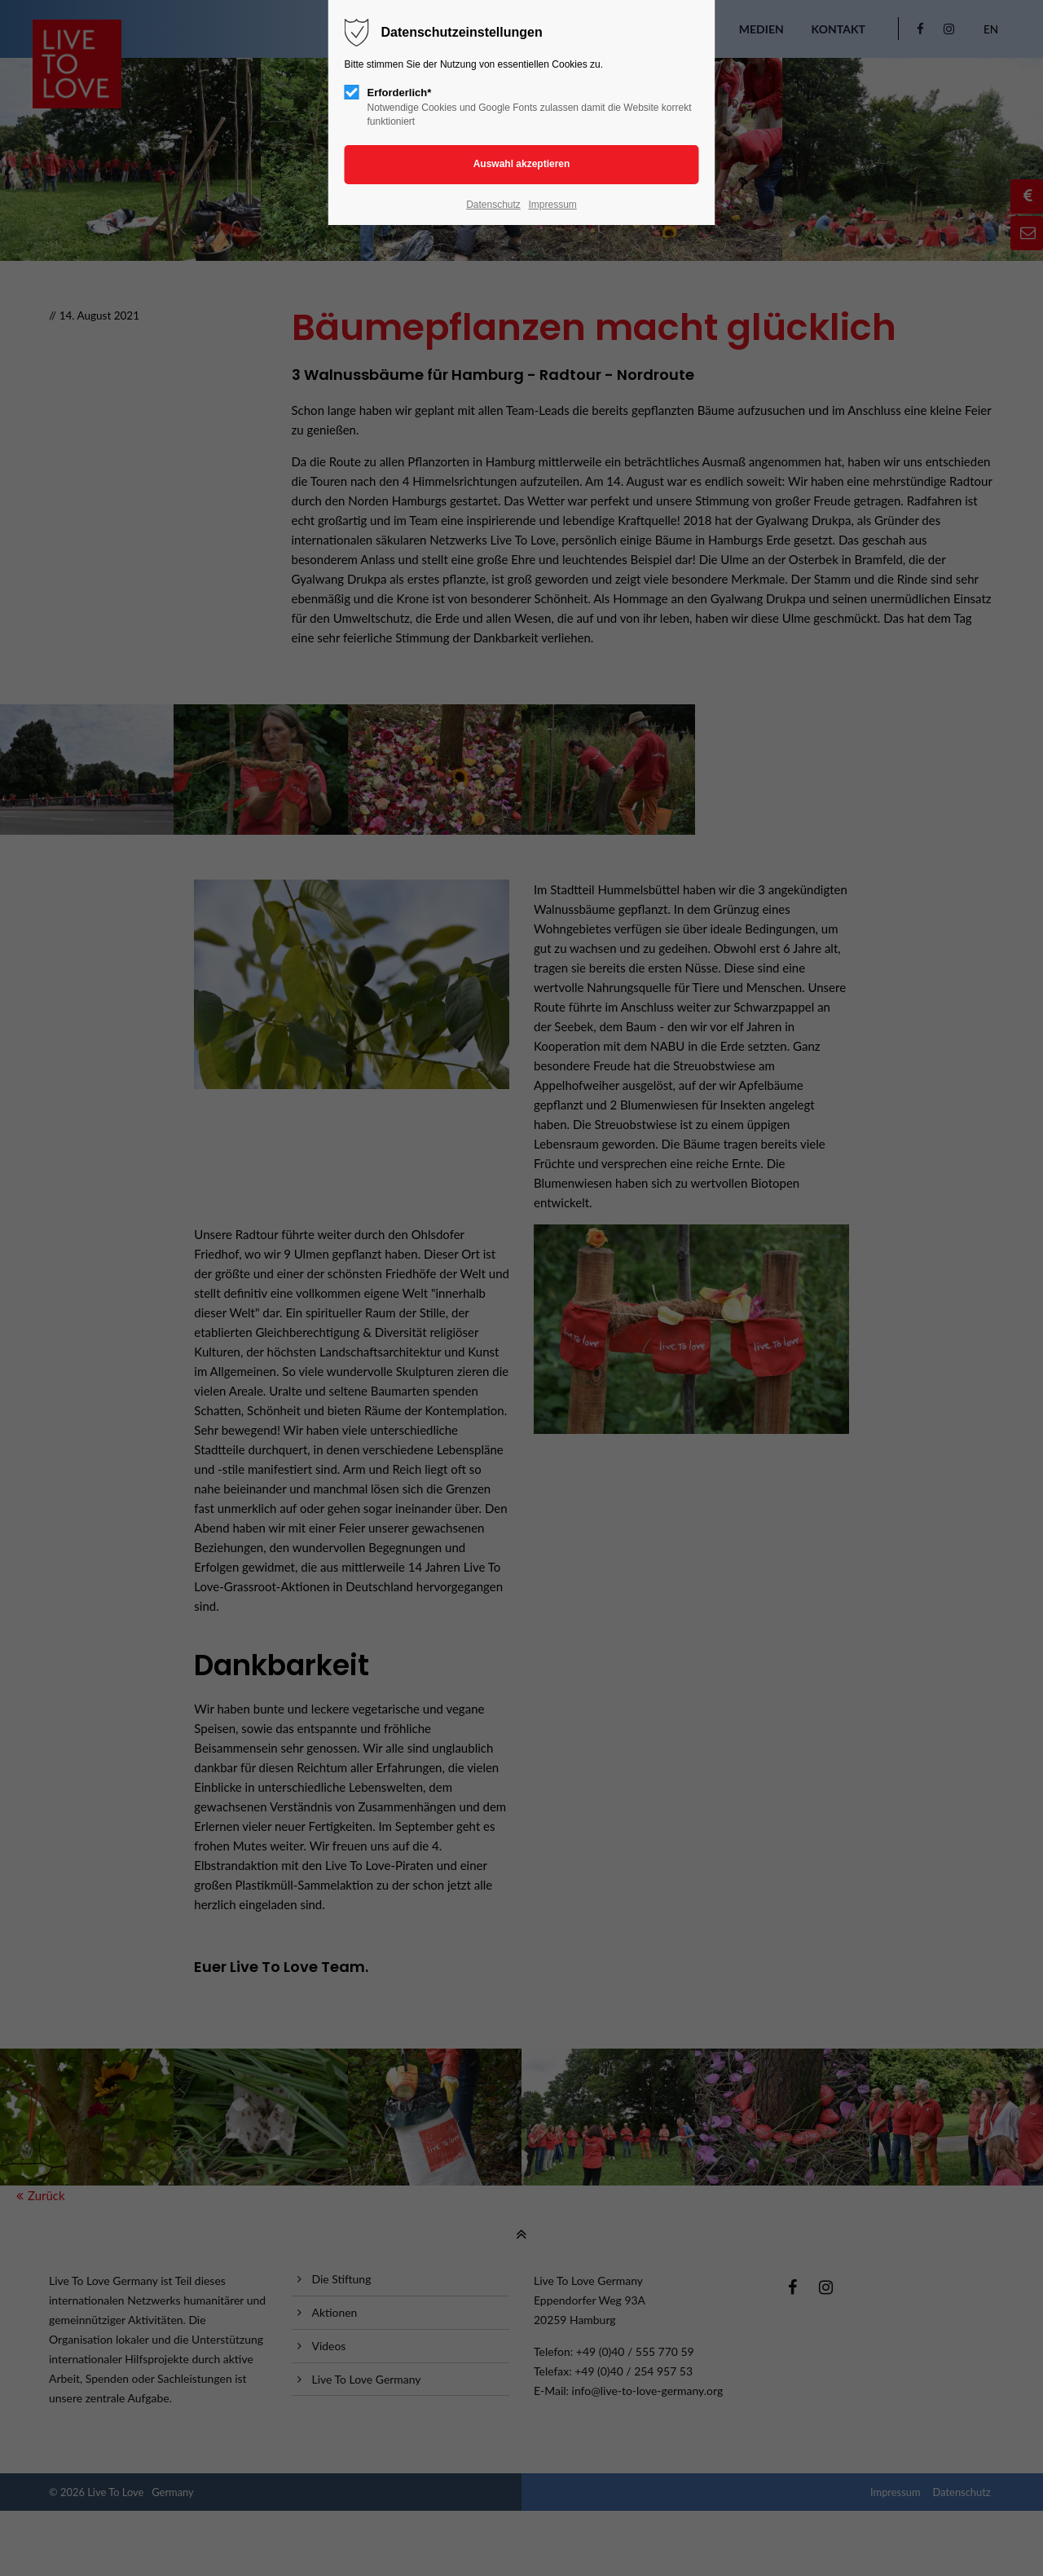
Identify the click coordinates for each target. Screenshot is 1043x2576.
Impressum (552, 204)
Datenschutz (493, 204)
